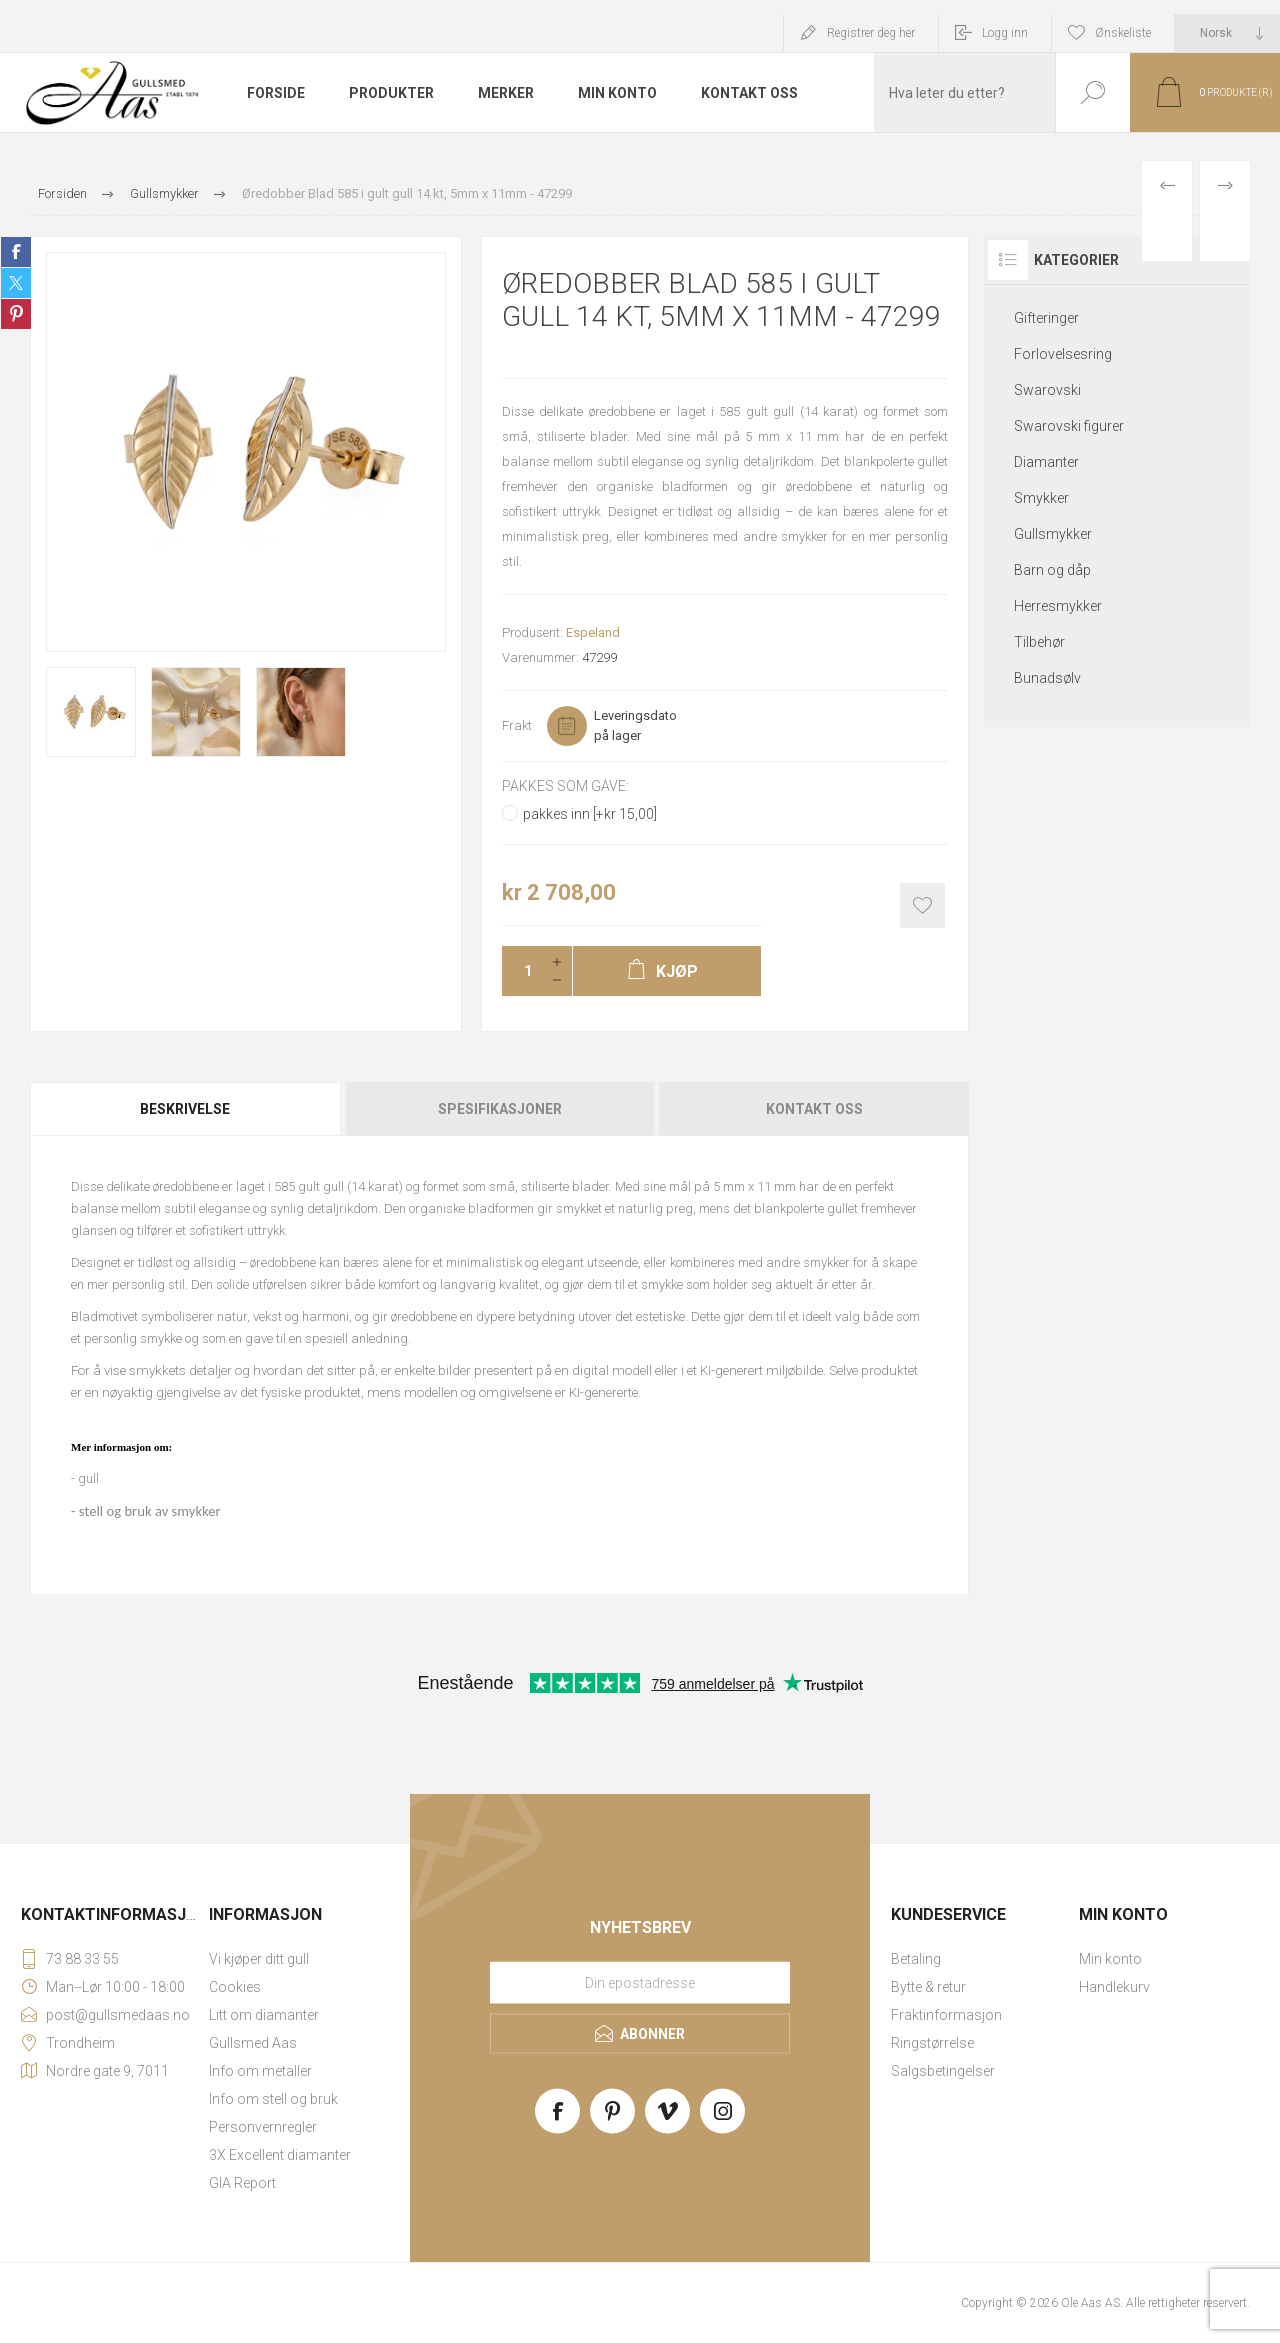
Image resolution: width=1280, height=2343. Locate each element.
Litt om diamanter (264, 2015)
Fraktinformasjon (946, 2015)
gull (88, 1478)
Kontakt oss (814, 1109)
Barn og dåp (1052, 570)
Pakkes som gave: (565, 786)
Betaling (916, 1959)
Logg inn (1005, 33)
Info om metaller (260, 2071)
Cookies (235, 1987)
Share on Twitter (16, 283)
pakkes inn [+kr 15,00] (590, 814)
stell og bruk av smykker (150, 1511)
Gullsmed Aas (253, 2043)
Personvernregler (263, 2127)
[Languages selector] (1227, 33)
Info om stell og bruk (273, 2099)
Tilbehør (1039, 642)
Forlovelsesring (1063, 354)
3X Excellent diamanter (280, 2155)
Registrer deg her (871, 33)
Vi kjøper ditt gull (259, 1959)
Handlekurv (1114, 1987)
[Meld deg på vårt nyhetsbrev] (640, 1983)
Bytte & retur (928, 1987)
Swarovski (1047, 390)
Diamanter (1046, 462)
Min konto (1110, 1959)
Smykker (1041, 498)
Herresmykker (1058, 606)
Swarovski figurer (1069, 426)
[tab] (186, 1109)
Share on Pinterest (16, 314)
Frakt (517, 725)
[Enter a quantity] (522, 971)
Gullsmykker (1053, 534)
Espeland (593, 632)
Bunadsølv (1047, 678)
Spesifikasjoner (500, 1109)
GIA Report (242, 2183)
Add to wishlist (922, 905)
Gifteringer (1046, 318)
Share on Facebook (16, 252)
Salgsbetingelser (943, 2071)
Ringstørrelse (932, 2043)
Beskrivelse (185, 1109)
